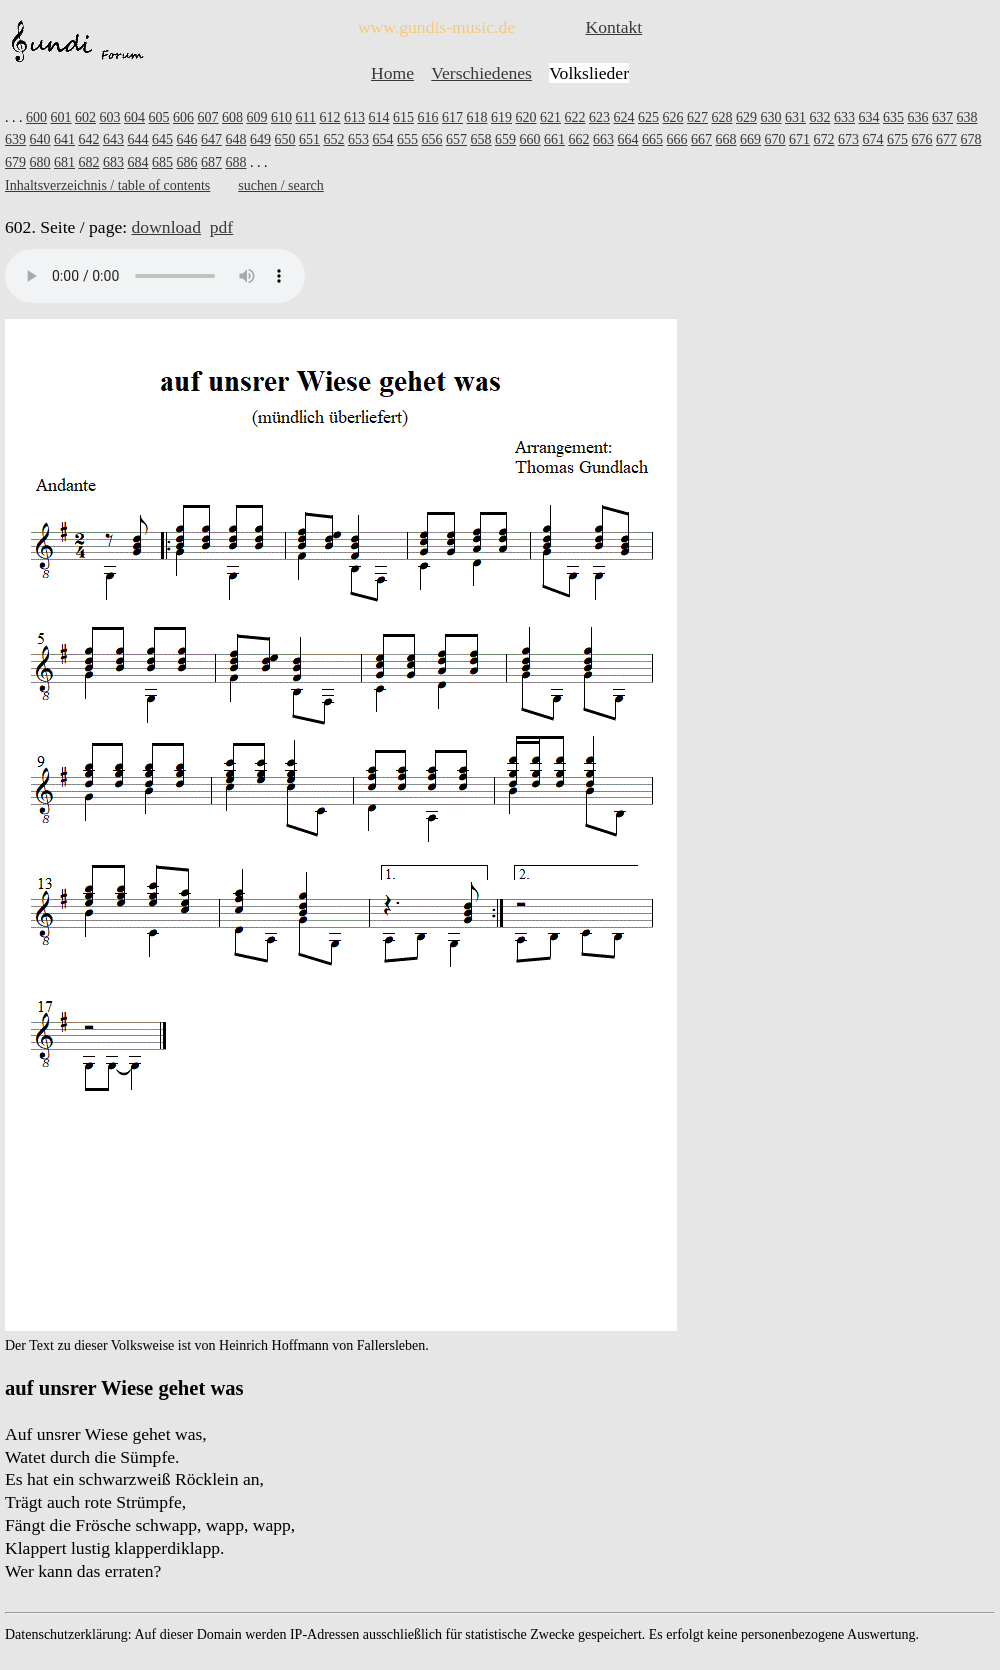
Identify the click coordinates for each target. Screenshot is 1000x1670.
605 (159, 117)
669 (750, 139)
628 (721, 117)
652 (334, 139)
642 (89, 139)
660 (530, 139)
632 (819, 117)
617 (452, 117)
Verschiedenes (481, 73)
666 (677, 139)
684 (138, 162)
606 (183, 117)
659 (505, 139)
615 (403, 117)
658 (481, 139)
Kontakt (613, 27)
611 (306, 117)
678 (971, 139)
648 (236, 139)
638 (966, 117)
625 (648, 117)
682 (89, 162)
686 (187, 162)
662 (579, 139)
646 (187, 139)
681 (64, 162)
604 (134, 117)
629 (746, 117)
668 (726, 139)
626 (672, 117)
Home (392, 73)
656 (432, 139)
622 (574, 117)
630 (770, 117)
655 (407, 139)
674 (873, 139)
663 (603, 139)
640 (40, 139)
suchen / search (281, 185)
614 (378, 117)
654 (383, 139)
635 (893, 117)
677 (946, 139)
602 (85, 117)
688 (236, 162)
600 (36, 117)
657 (456, 139)
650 (285, 139)
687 (211, 162)
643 (113, 139)
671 (799, 139)
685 (162, 162)
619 (501, 117)
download (166, 227)
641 (64, 139)
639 (15, 139)
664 (628, 139)
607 (208, 117)
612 (329, 117)
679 (15, 162)
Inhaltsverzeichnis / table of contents (107, 185)
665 (652, 139)
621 (550, 117)
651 (309, 139)
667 (701, 139)
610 (281, 117)
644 (138, 139)
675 (897, 139)
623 (599, 117)
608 (232, 117)
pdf (221, 227)
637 (942, 117)
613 (354, 117)
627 (697, 117)
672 (824, 139)
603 (110, 117)
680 (40, 162)
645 (162, 139)
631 (795, 117)
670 (775, 139)
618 (476, 117)
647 (211, 139)
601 (61, 117)
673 (848, 139)
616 (427, 117)
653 (358, 139)
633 (844, 117)
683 (113, 162)
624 (623, 117)
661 (554, 139)
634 (868, 117)
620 (525, 117)
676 (922, 139)
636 (917, 117)
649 (260, 139)
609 (257, 117)
